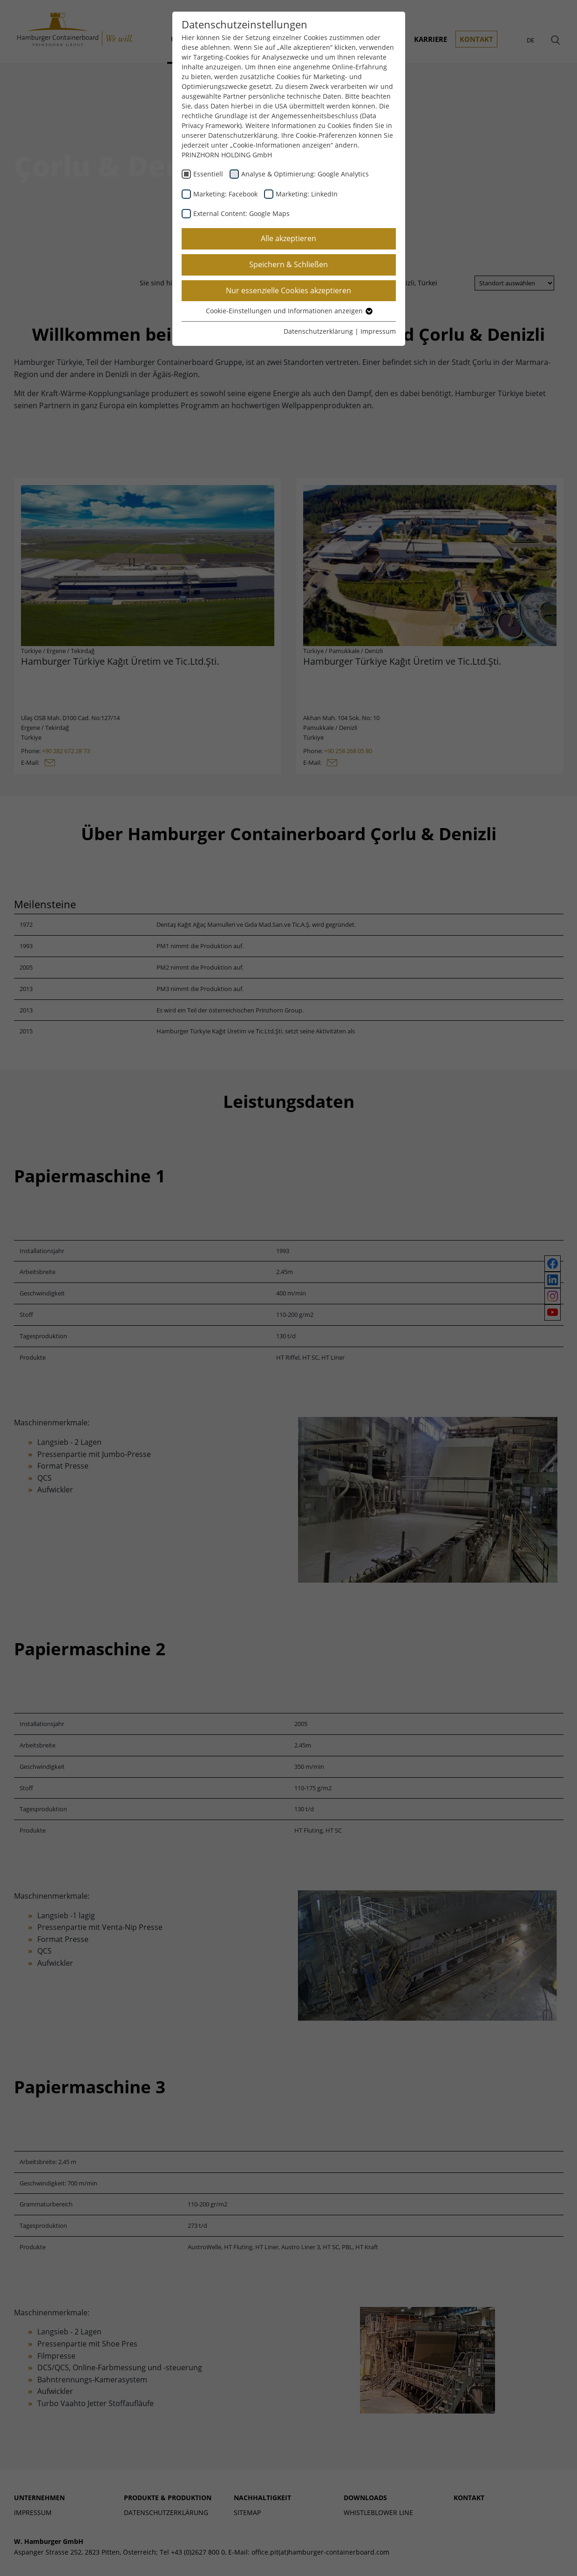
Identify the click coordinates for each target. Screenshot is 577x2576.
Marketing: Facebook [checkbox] (225, 193)
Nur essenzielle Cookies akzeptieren (288, 290)
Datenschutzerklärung (318, 331)
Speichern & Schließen (288, 264)
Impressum (378, 331)
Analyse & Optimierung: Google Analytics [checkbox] (305, 173)
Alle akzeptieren (288, 238)
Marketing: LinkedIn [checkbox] (307, 193)
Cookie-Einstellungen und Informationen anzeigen (289, 310)
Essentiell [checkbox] (208, 173)
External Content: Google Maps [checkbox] (241, 213)
